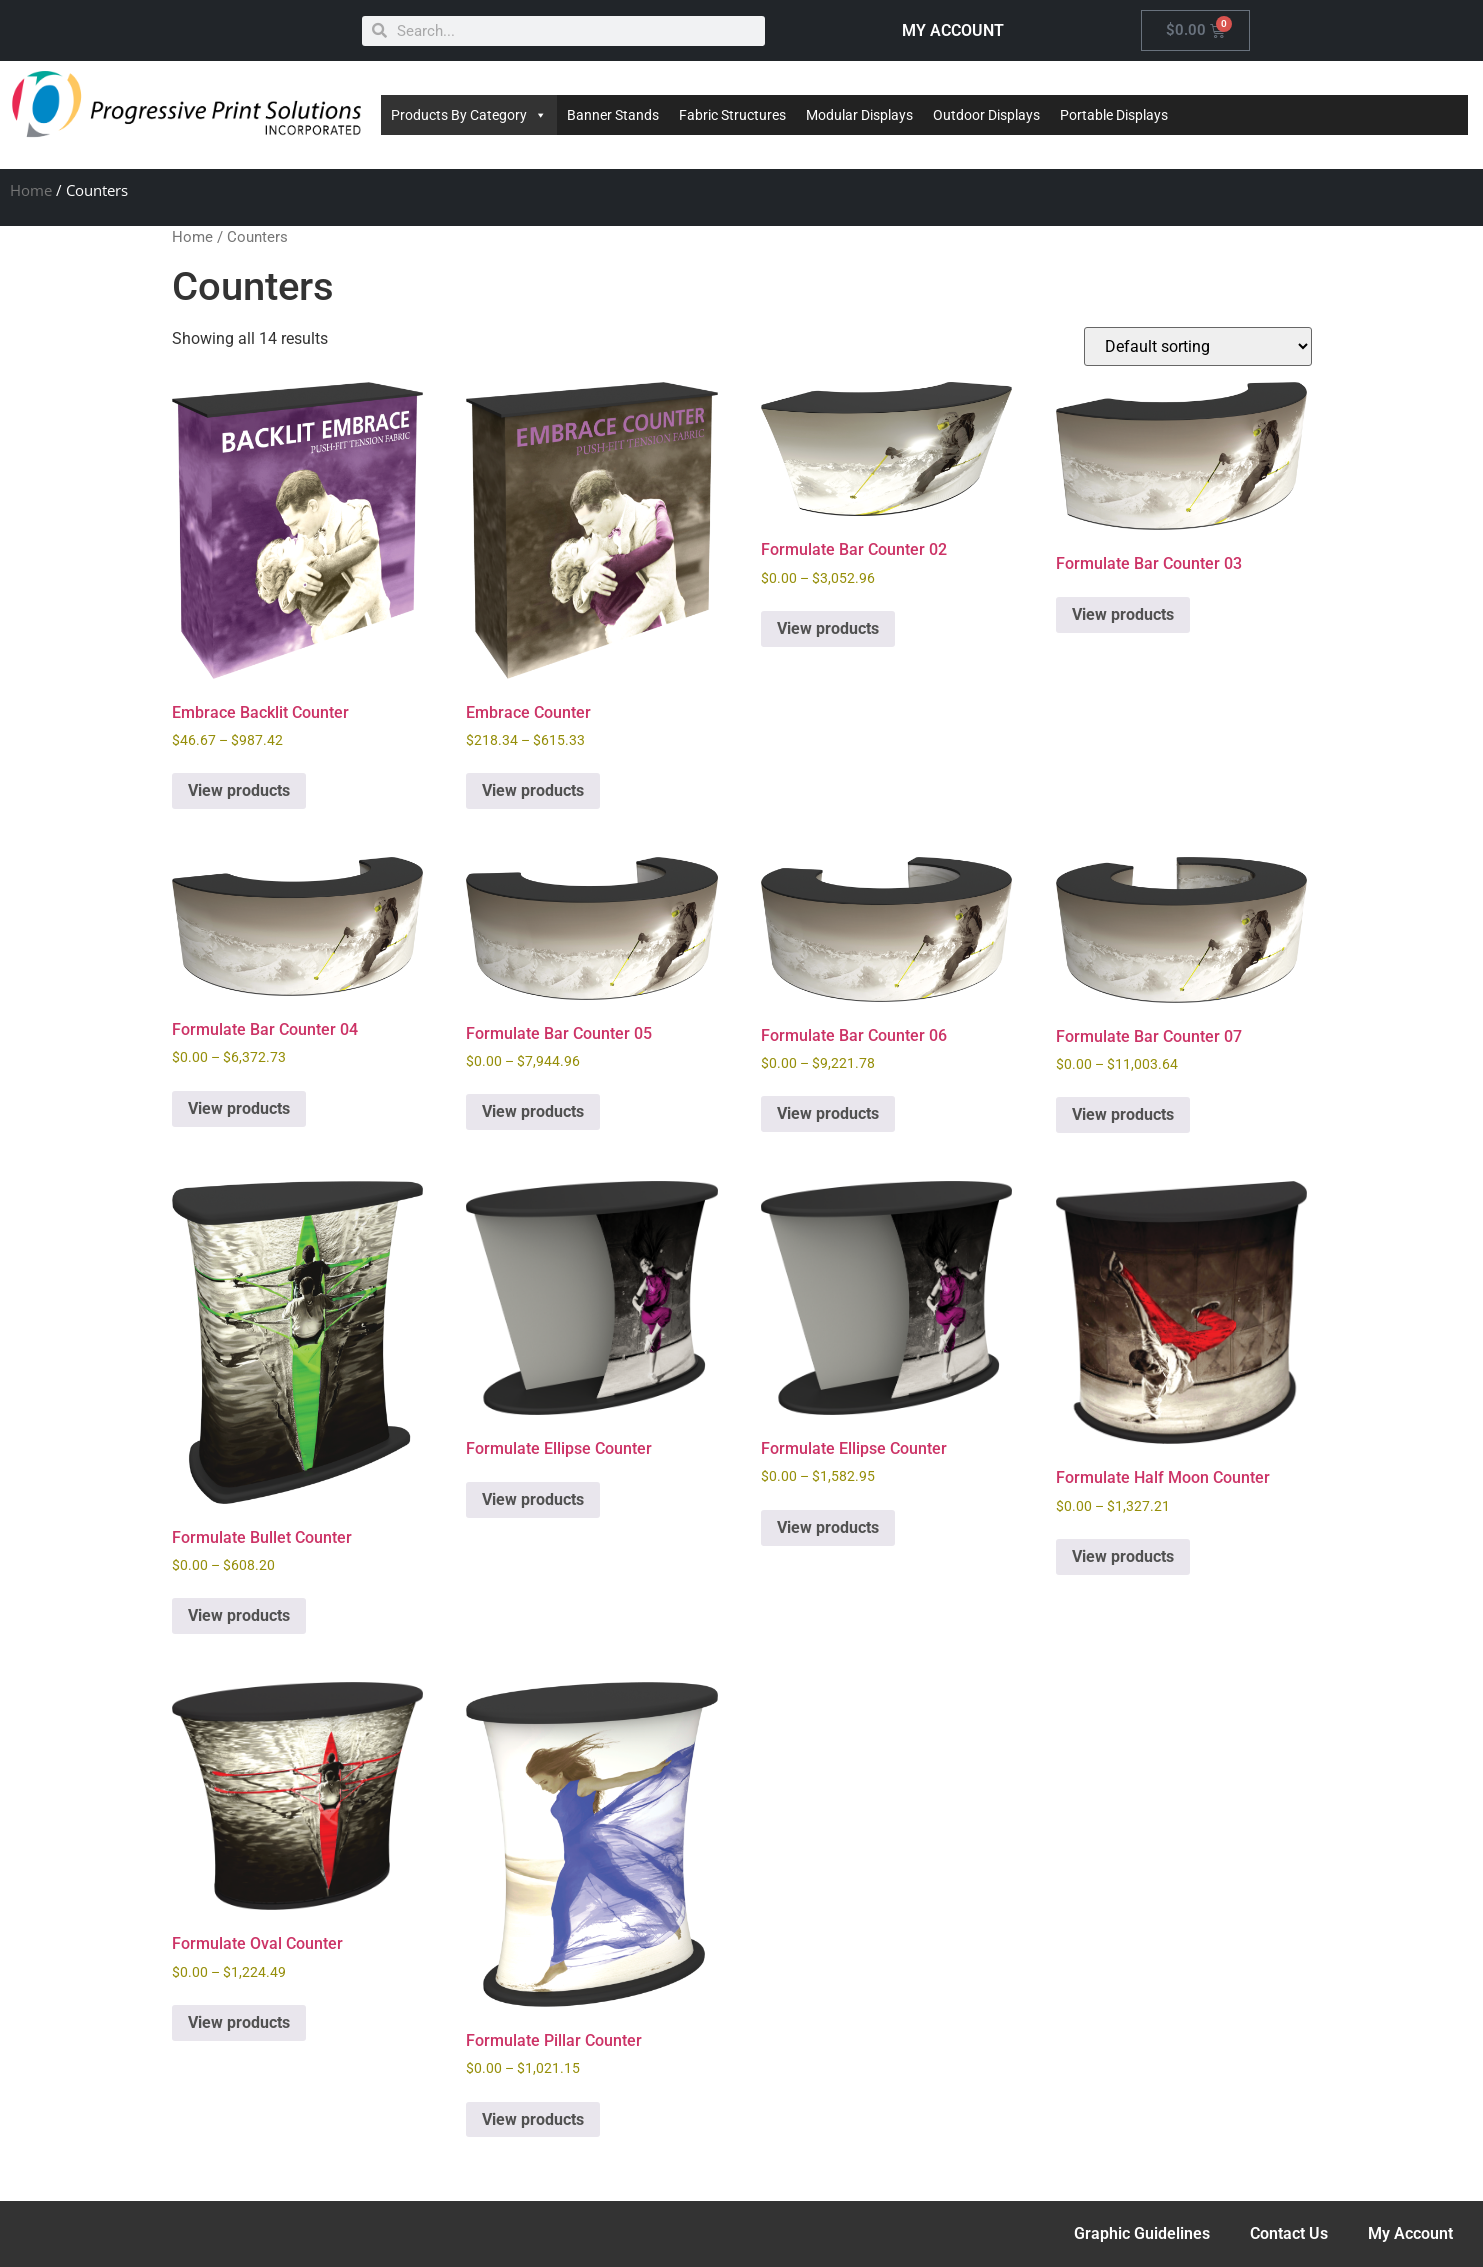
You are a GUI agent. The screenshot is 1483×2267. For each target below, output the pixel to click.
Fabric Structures (732, 115)
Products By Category (469, 115)
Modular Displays (859, 115)
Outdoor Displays (986, 115)
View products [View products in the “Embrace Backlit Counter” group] (239, 790)
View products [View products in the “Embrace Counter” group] (533, 790)
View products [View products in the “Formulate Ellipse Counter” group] (533, 1499)
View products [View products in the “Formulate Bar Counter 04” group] (239, 1108)
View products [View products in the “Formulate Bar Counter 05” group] (533, 1111)
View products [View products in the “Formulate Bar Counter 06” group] (828, 1113)
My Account (1410, 2233)
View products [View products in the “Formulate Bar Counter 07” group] (1123, 1114)
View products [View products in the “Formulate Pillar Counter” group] (533, 2119)
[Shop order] (1198, 346)
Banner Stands (613, 115)
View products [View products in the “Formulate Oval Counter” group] (239, 2022)
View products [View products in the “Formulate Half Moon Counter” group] (1123, 1556)
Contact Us (1289, 2233)
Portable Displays (1114, 115)
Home (31, 190)
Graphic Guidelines (1142, 2233)
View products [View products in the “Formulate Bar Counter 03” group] (1123, 614)
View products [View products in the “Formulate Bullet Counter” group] (239, 1615)
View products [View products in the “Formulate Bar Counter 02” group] (828, 628)
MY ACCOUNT (953, 30)
